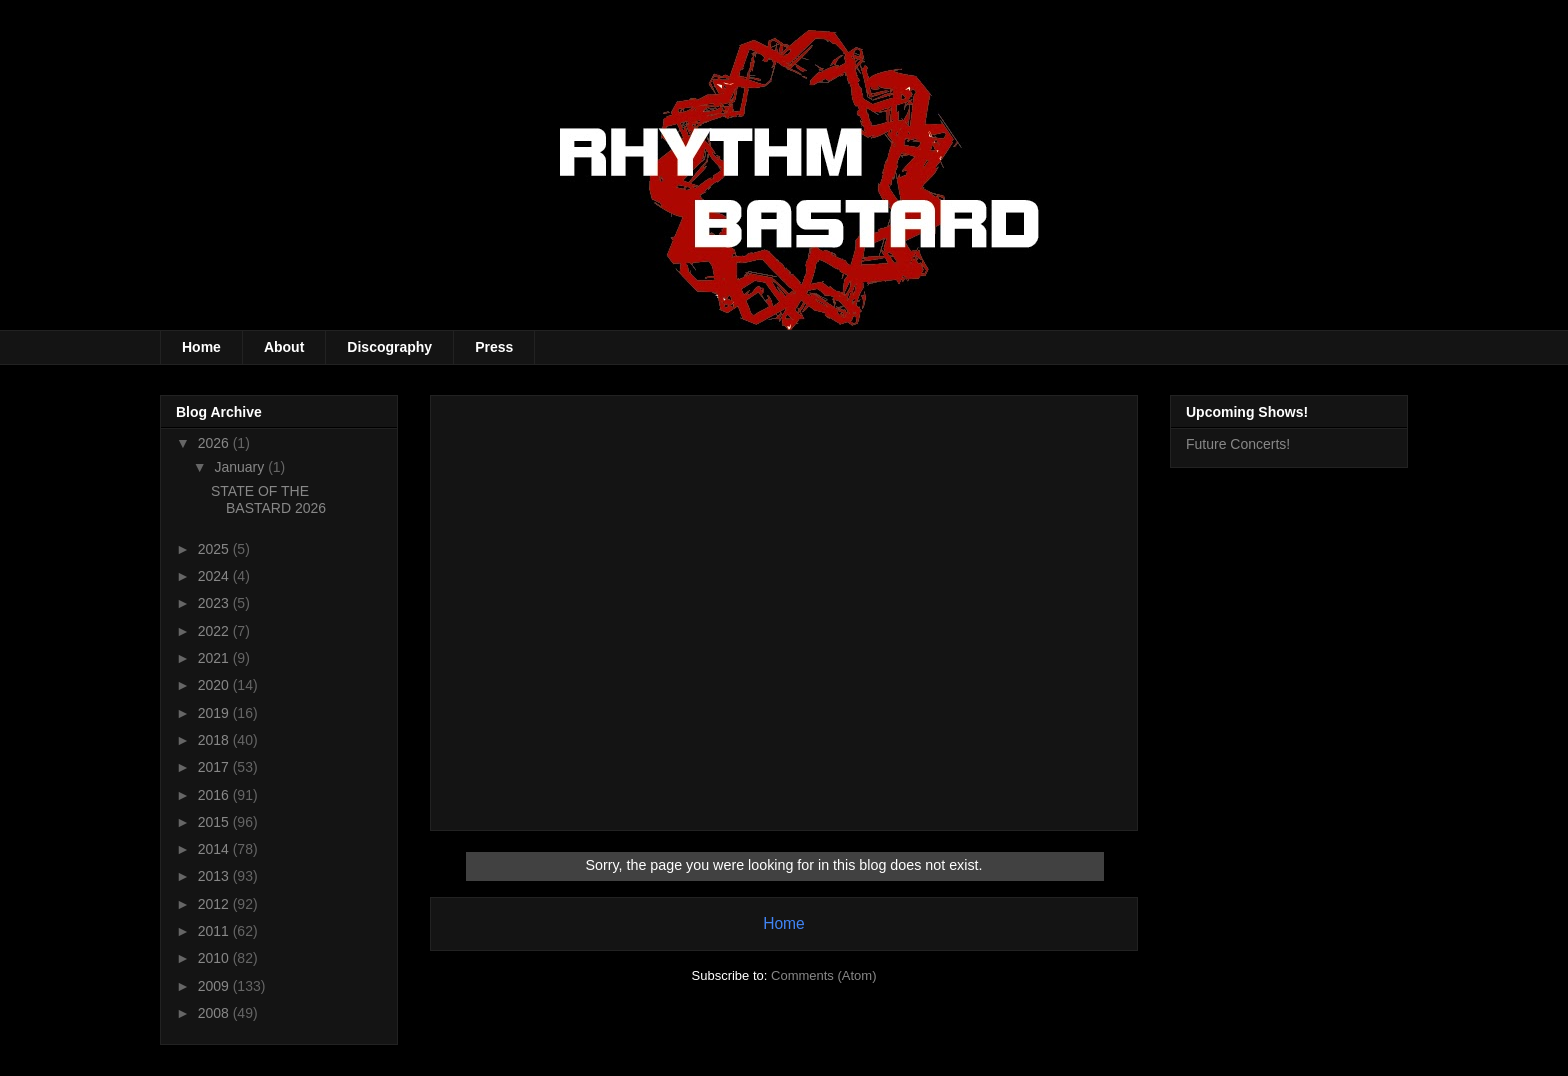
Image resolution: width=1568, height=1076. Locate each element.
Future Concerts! (1238, 444)
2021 (215, 658)
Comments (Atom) (823, 975)
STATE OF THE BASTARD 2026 (268, 499)
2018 (215, 740)
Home (201, 347)
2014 (215, 849)
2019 (215, 713)
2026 (215, 443)
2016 (215, 795)
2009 (215, 986)
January (241, 467)
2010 (215, 958)
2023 (215, 603)
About (284, 347)
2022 (215, 631)
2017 (215, 767)
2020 (215, 685)
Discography (389, 347)
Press (494, 347)
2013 (215, 876)
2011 (215, 931)
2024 (215, 576)
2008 (215, 1013)
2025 (215, 549)
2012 (215, 904)
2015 (215, 822)
